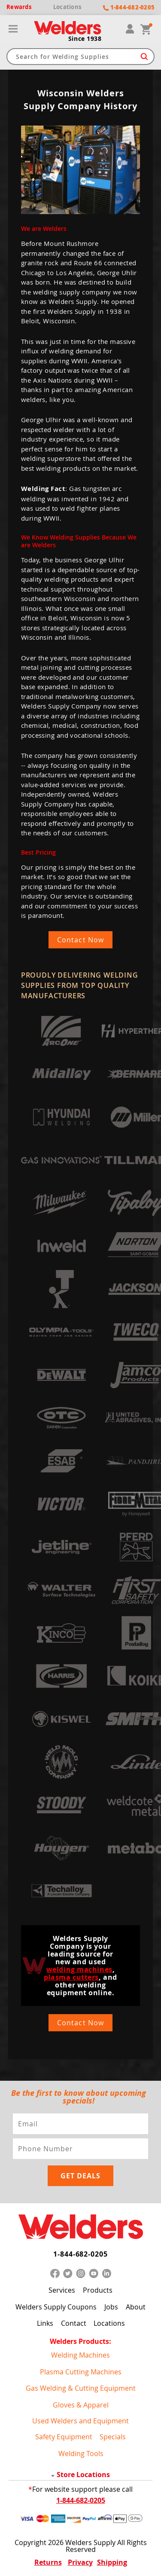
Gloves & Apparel (81, 2405)
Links (45, 2323)
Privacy (80, 2562)
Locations (109, 2323)
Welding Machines (80, 2355)
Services (62, 2290)
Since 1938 (85, 39)
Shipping (112, 2562)
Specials (113, 2436)
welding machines (79, 1969)
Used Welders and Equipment (80, 2421)
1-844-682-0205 (80, 2254)
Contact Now (80, 940)
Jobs (111, 2307)
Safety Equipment (63, 2436)
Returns (48, 2562)
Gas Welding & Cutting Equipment (81, 2388)
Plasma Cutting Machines (81, 2372)
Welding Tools (80, 2453)
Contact (73, 2323)
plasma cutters (71, 1977)
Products (97, 2290)
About (136, 2307)
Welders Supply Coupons (56, 2307)
